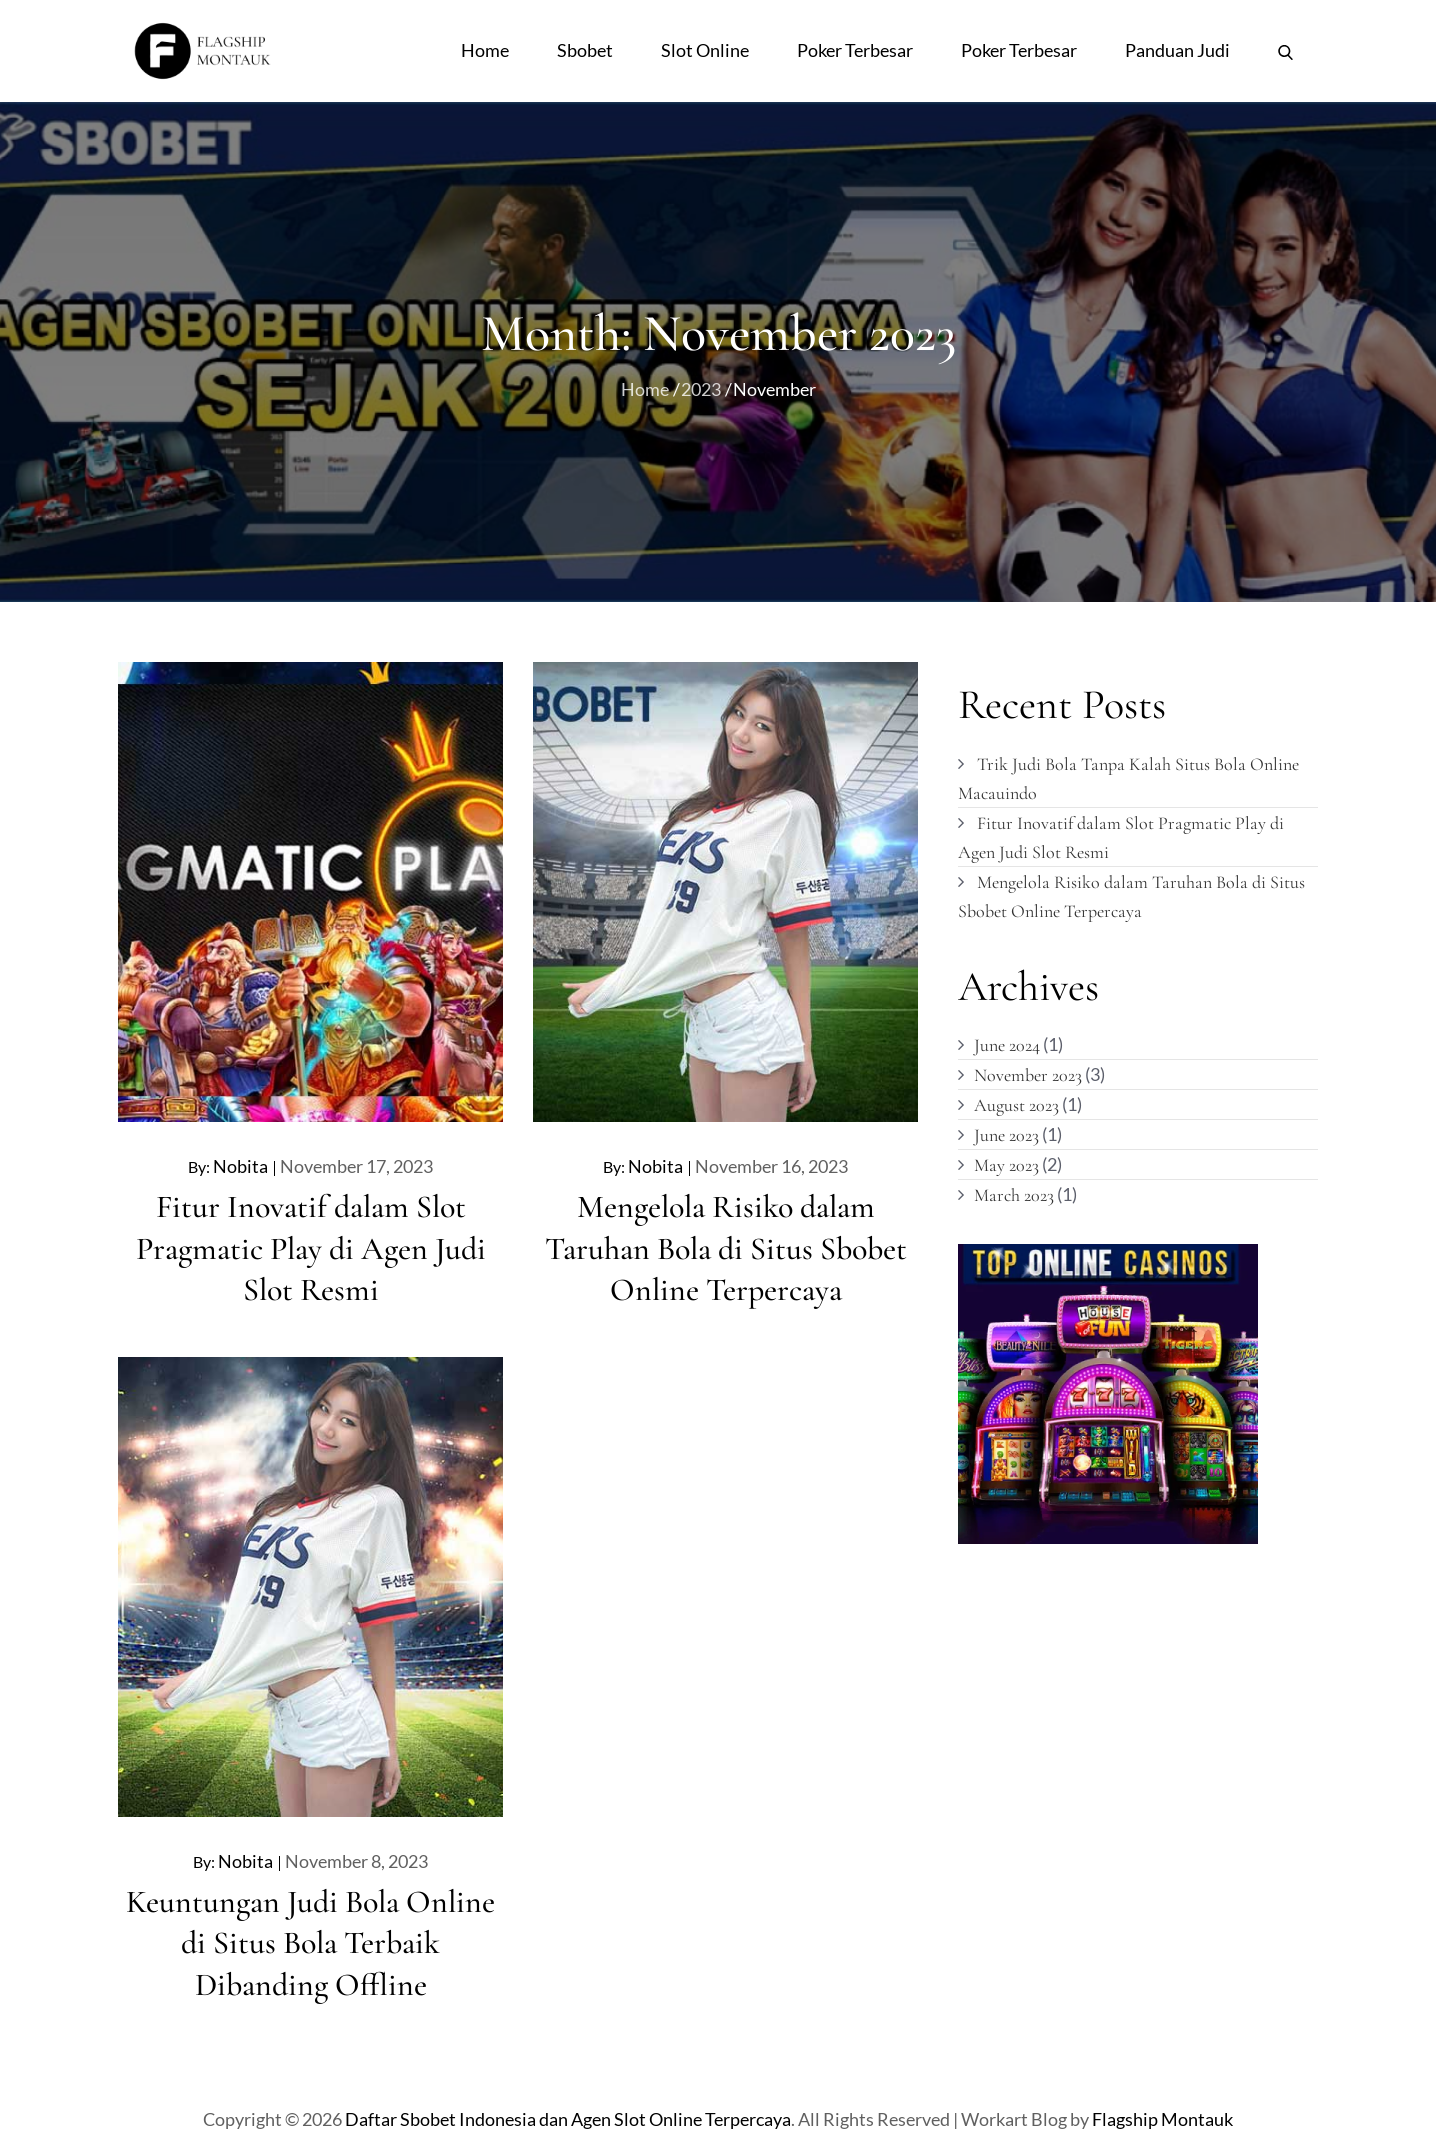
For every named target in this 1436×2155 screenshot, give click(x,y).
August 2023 (1016, 1105)
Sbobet (585, 50)
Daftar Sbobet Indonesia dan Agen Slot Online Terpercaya (568, 2119)
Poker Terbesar (855, 50)
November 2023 (1028, 1075)
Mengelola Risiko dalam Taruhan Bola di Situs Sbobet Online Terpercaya (726, 1248)
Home (485, 50)
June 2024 (1007, 1045)
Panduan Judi (1177, 50)
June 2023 (1006, 1135)
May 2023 (1006, 1165)
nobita (240, 1166)
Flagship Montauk (1162, 2119)
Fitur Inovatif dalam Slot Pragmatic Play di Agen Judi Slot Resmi (311, 1248)
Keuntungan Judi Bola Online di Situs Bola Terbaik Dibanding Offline (310, 1943)
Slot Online (705, 50)
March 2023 (1014, 1195)
